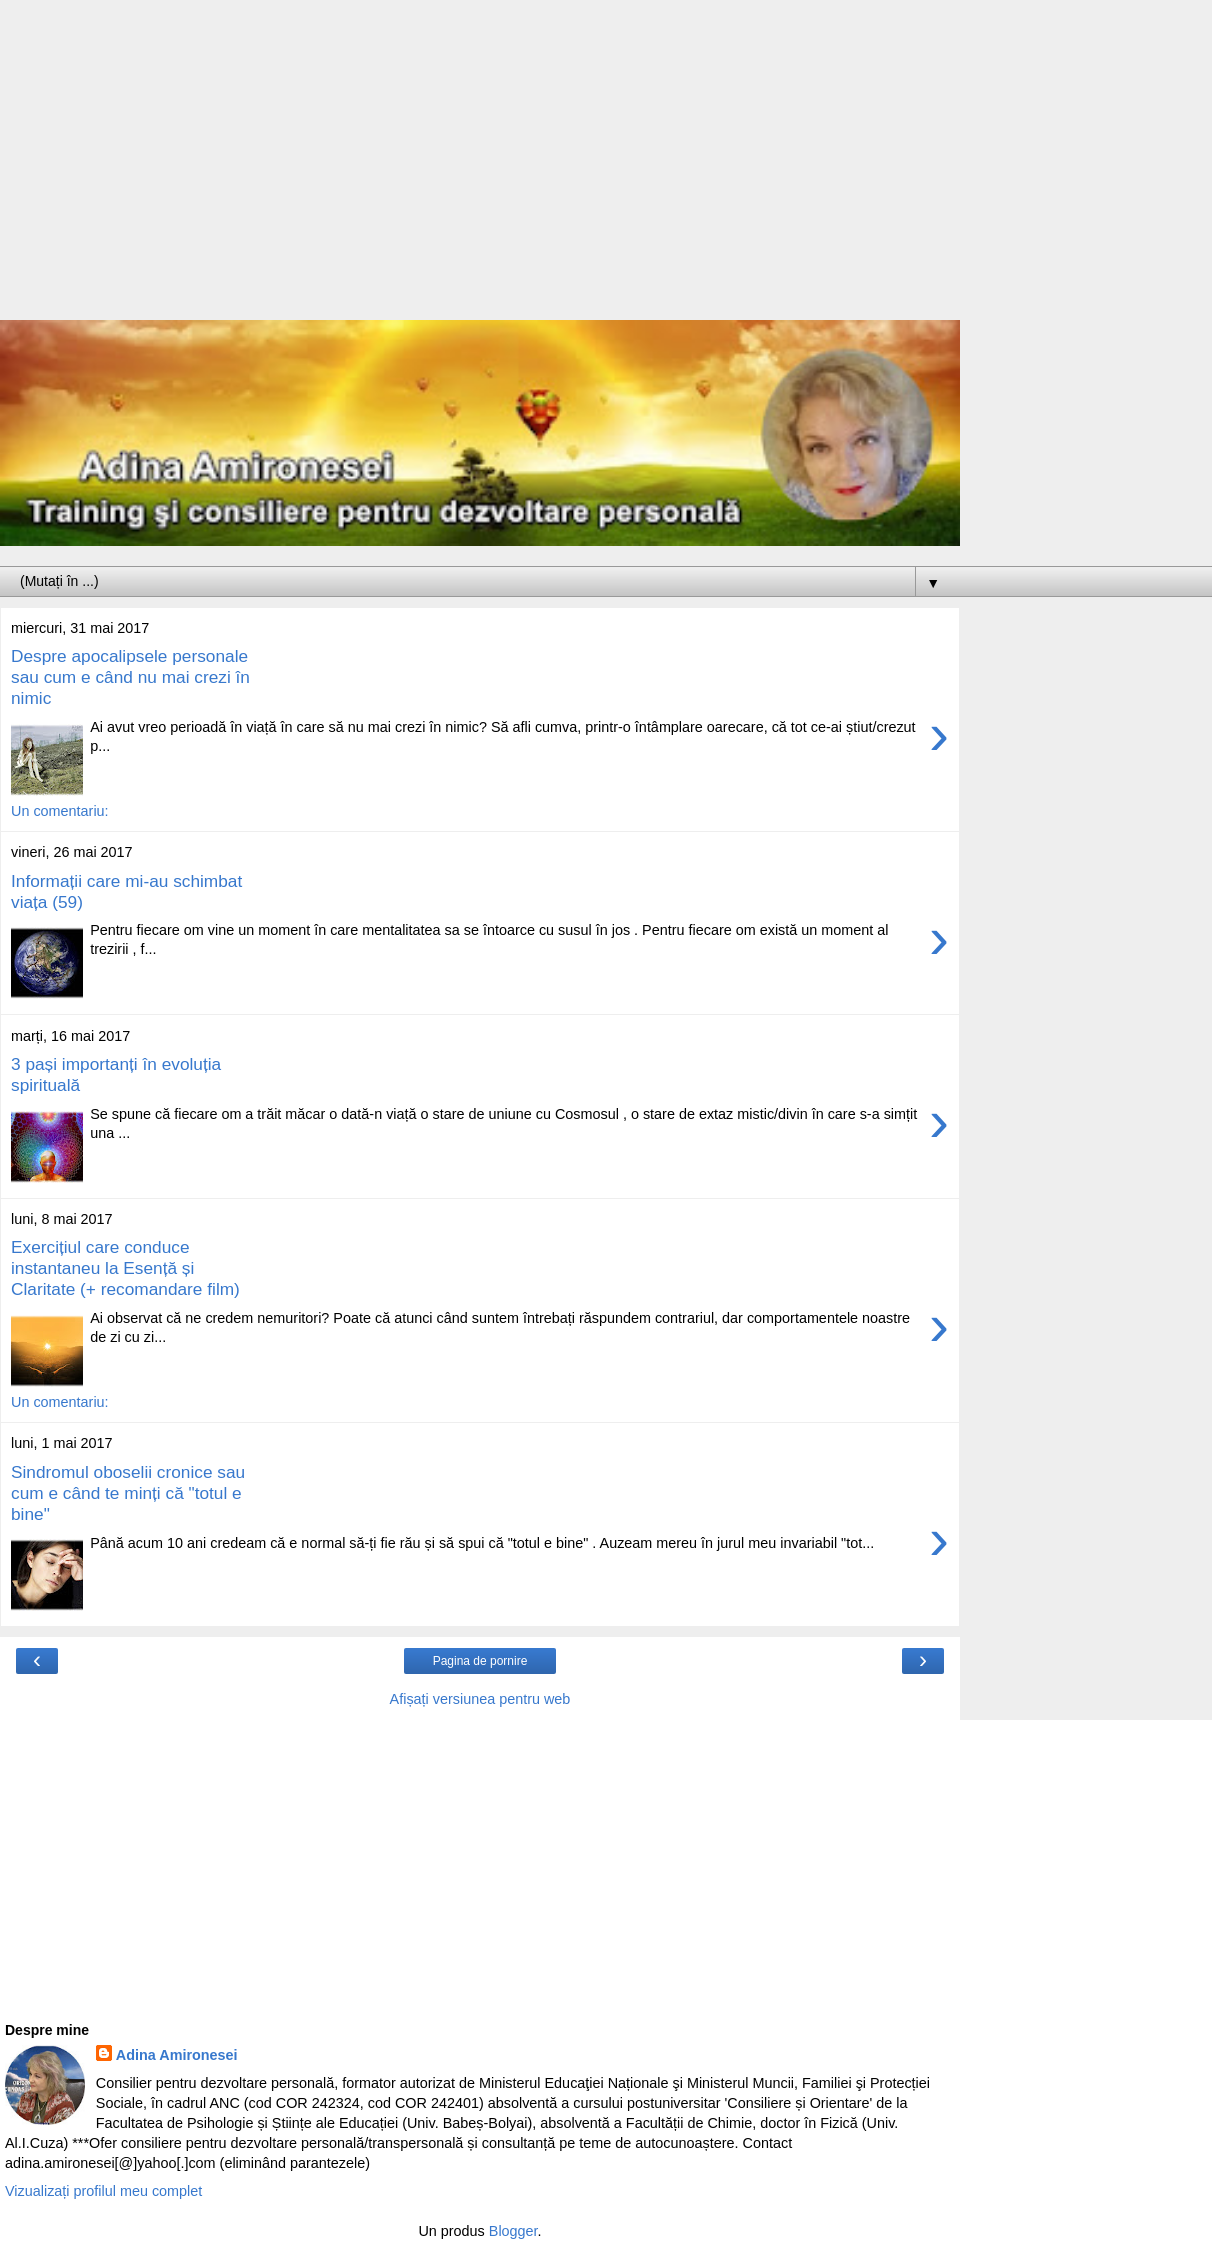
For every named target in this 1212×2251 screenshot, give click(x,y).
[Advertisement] (480, 170)
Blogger (513, 2231)
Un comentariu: (60, 811)
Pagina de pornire (480, 1661)
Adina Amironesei (177, 2055)
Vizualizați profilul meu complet (103, 2191)
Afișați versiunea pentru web (480, 1699)
